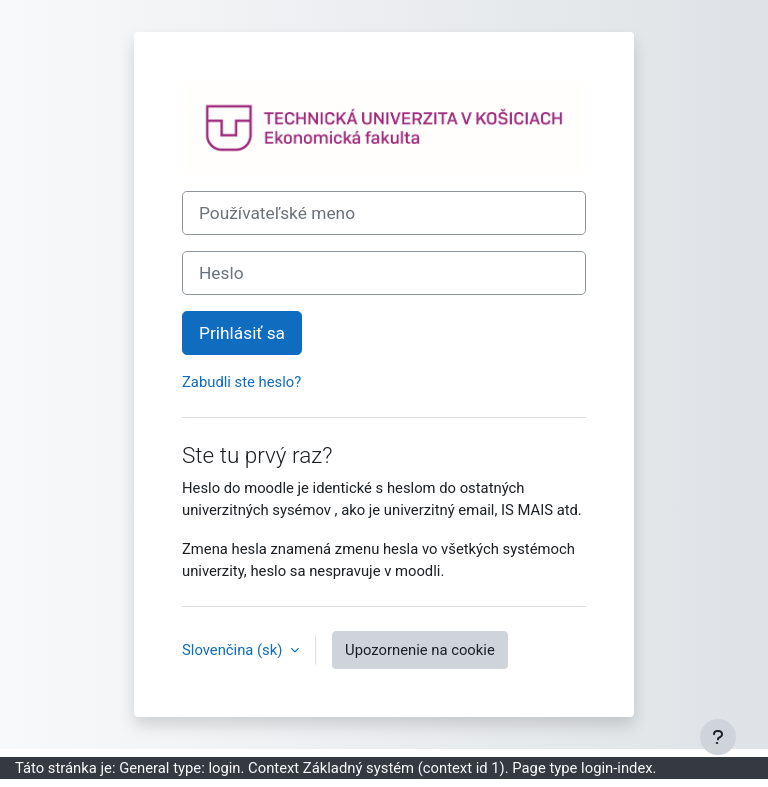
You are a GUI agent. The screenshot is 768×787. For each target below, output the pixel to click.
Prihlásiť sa (242, 333)
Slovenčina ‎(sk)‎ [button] (234, 650)
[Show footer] (718, 737)
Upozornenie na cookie (420, 650)
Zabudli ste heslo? (241, 382)
